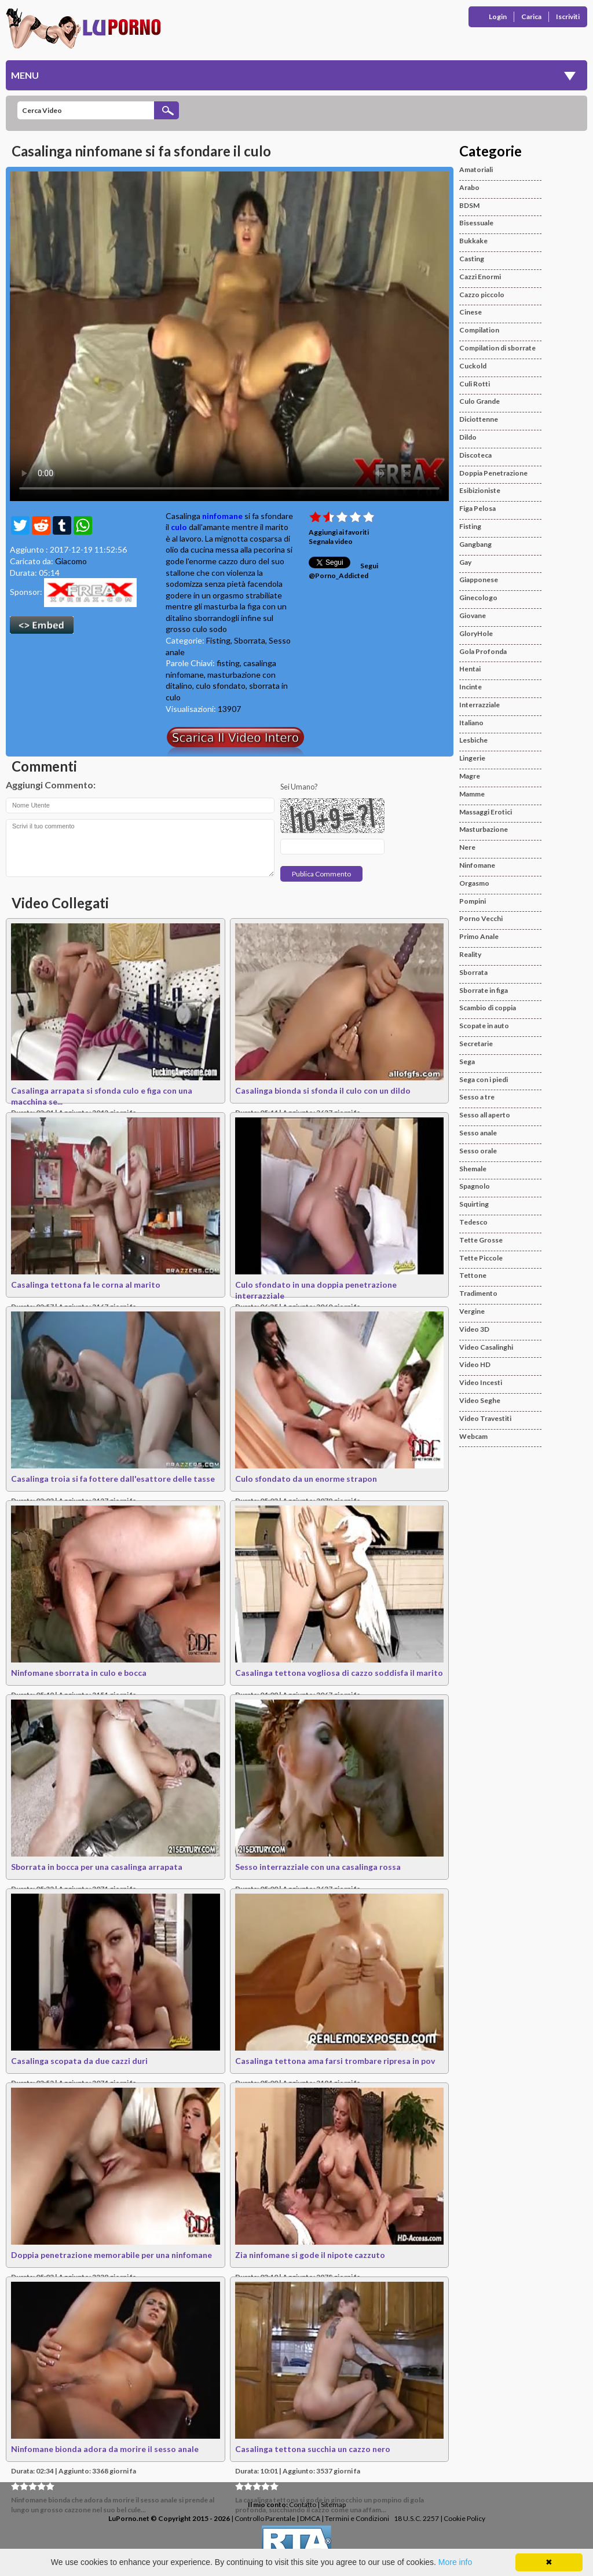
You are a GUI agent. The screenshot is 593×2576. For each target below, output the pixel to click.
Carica (531, 16)
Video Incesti (480, 1382)
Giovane (472, 615)
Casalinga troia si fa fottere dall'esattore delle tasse (113, 1479)
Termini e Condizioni (357, 2518)
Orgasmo (474, 883)
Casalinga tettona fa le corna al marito (85, 1284)
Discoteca (475, 455)
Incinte (470, 686)
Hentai (470, 668)
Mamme (472, 794)
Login (498, 16)
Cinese (470, 312)
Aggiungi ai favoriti (339, 532)
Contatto (302, 2504)
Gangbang (475, 544)
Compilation (479, 330)
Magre (469, 776)
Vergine (472, 1311)
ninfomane (222, 516)
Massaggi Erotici (485, 811)
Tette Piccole (481, 1258)
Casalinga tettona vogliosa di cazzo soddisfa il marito (339, 1673)
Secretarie (476, 1043)
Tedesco (473, 1222)
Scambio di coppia (487, 1007)
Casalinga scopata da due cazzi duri (79, 2061)
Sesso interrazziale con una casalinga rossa (318, 1867)
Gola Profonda (483, 651)
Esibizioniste (479, 490)
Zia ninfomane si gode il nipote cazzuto (310, 2255)
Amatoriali (476, 169)
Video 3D (474, 1329)
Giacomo (71, 561)
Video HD (474, 1364)
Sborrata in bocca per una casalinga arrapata (96, 1867)
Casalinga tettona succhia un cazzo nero (312, 2449)
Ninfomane (477, 865)
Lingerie (472, 758)
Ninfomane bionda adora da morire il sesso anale (105, 2449)
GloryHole (476, 633)
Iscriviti (568, 16)
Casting (471, 258)
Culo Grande (479, 401)
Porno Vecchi (481, 918)
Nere (467, 847)
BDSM (469, 205)
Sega (467, 1061)
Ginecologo (478, 597)
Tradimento (478, 1293)
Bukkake (473, 240)
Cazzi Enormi (480, 276)
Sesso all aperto (484, 1114)
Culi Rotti (474, 383)
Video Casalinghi (486, 1347)
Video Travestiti (485, 1418)
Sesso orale (478, 1150)
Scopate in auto (484, 1025)
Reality (470, 954)
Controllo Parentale (265, 2518)
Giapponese (478, 579)
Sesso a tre (477, 1096)
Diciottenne (478, 419)
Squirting (474, 1204)
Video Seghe (479, 1400)
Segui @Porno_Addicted (343, 570)
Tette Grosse (481, 1240)
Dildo (468, 437)
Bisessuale (476, 222)
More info (455, 2562)
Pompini (472, 901)
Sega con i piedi (483, 1079)
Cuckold (472, 365)
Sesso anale (478, 1132)
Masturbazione (483, 829)
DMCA (310, 2518)
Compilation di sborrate (497, 348)
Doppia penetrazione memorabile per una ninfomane (111, 2255)
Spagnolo (474, 1186)
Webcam (473, 1436)
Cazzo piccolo (481, 294)
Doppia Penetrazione (493, 473)
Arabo (469, 187)
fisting (228, 663)
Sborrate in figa (483, 990)
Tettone (472, 1275)
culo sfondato (221, 685)
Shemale (472, 1168)
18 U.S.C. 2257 (416, 2518)
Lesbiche (473, 740)
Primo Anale (479, 936)
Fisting (218, 640)
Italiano (471, 722)
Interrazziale (479, 704)
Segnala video (331, 541)
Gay (465, 562)
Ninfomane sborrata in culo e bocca (79, 1673)
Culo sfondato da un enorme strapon (306, 1479)
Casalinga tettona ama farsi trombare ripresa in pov (335, 2061)
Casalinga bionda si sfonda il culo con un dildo (323, 1090)
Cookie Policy (464, 2518)
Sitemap (333, 2504)
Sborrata (249, 640)
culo (179, 527)
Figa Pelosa (477, 508)
